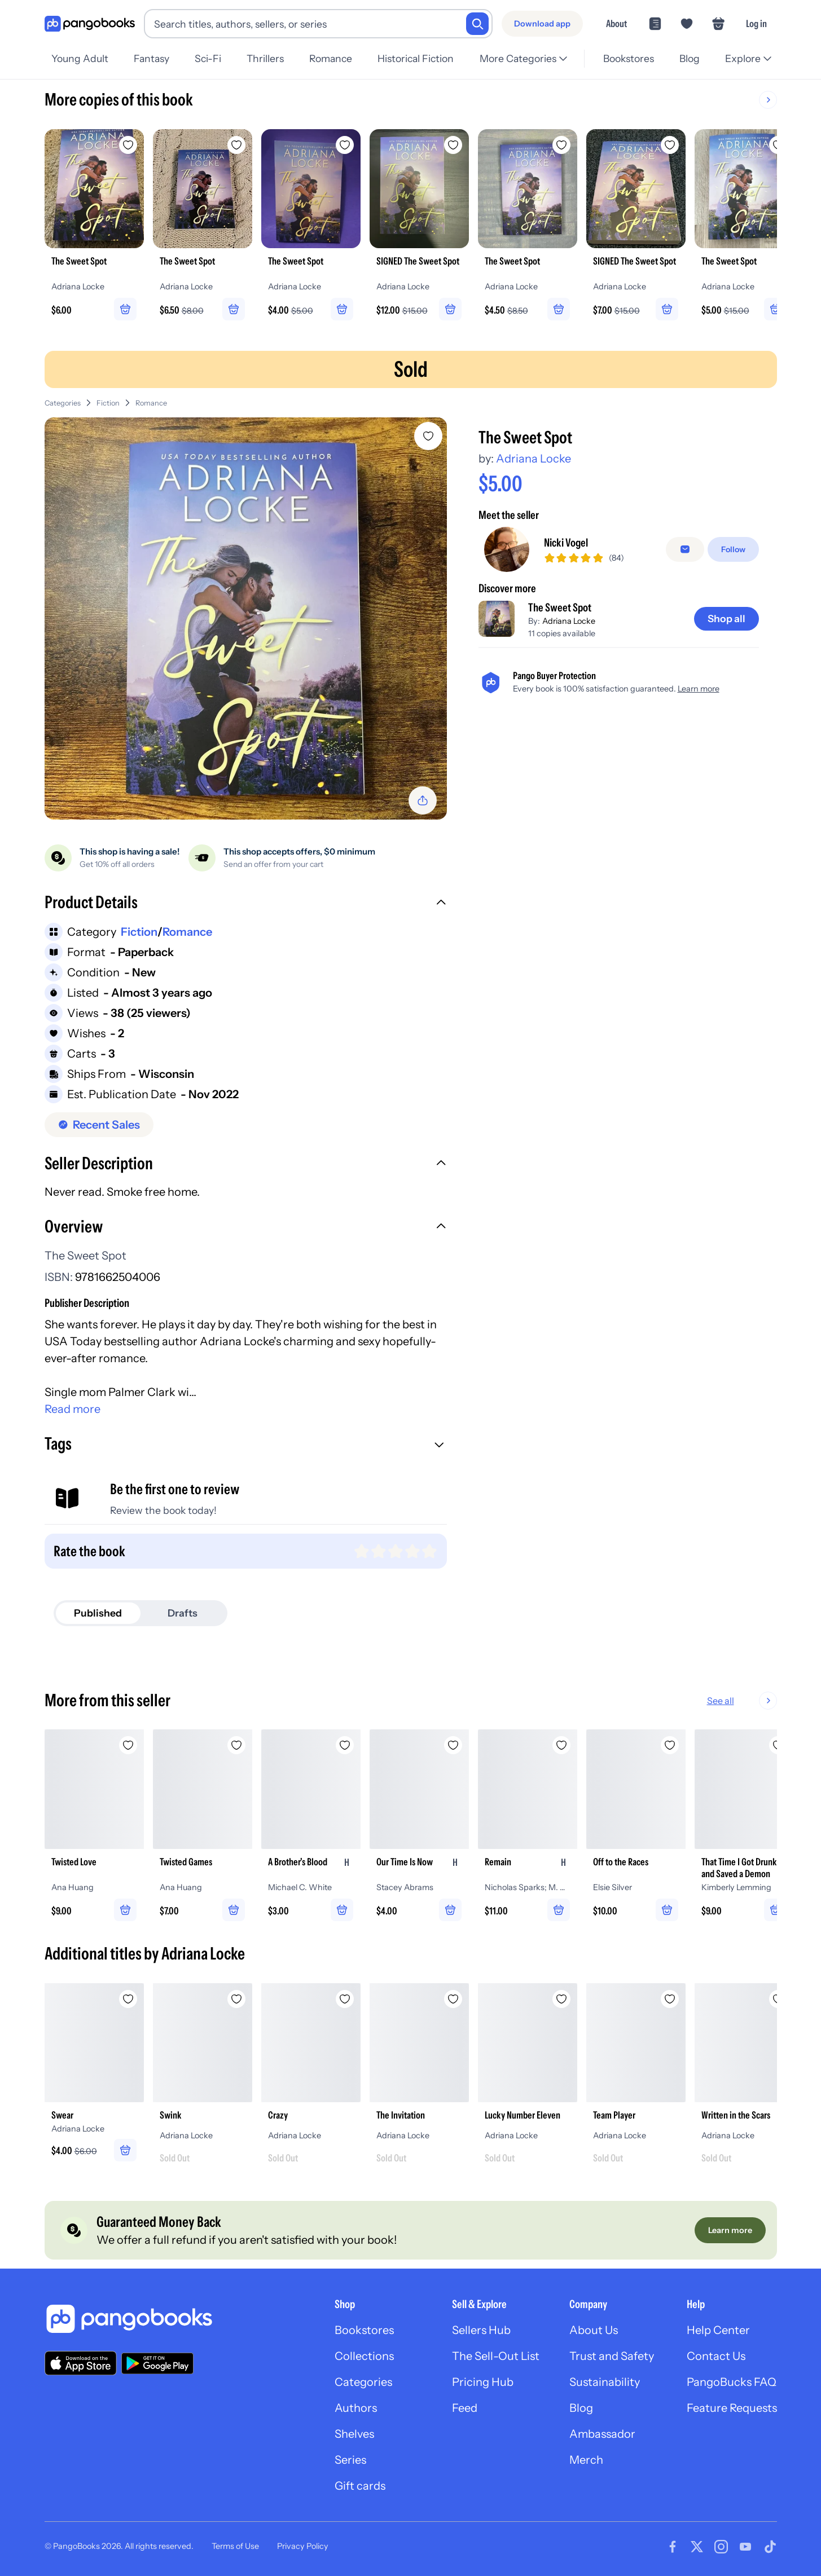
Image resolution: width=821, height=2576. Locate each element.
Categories (63, 403)
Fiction (108, 403)
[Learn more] (730, 2230)
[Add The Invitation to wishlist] (453, 1999)
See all (756, 1700)
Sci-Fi (208, 58)
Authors (356, 2408)
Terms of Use (235, 2546)
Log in (756, 23)
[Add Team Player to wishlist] (670, 1999)
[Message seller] (685, 549)
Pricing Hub (482, 2382)
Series (350, 2460)
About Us (593, 2330)
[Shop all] (726, 619)
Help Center (718, 2330)
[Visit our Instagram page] (721, 2546)
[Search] (477, 23)
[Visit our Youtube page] (745, 2546)
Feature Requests (732, 2408)
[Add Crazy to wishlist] (345, 1999)
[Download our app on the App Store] (81, 2363)
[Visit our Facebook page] (672, 2546)
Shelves (354, 2434)
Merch (586, 2460)
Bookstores (628, 58)
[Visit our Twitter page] (697, 2546)
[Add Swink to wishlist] (236, 1999)
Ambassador (602, 2434)
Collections (364, 2356)
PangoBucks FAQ (731, 2382)
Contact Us (716, 2356)
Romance (330, 58)
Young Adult (79, 58)
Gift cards (360, 2486)
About (616, 23)
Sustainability (604, 2382)
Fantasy (151, 58)
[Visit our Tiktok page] (770, 2546)
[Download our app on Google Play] (157, 2363)
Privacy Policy (302, 2546)
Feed (464, 2408)
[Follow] (733, 549)
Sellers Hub (481, 2330)
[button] (246, 903)
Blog (689, 58)
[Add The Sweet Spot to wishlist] (428, 436)
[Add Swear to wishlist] (128, 1999)
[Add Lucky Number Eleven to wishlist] (561, 1999)
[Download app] (542, 24)
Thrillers (265, 58)
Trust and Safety (611, 2356)
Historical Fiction (415, 58)
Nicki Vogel (566, 542)
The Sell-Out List (495, 2356)
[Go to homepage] (90, 24)
